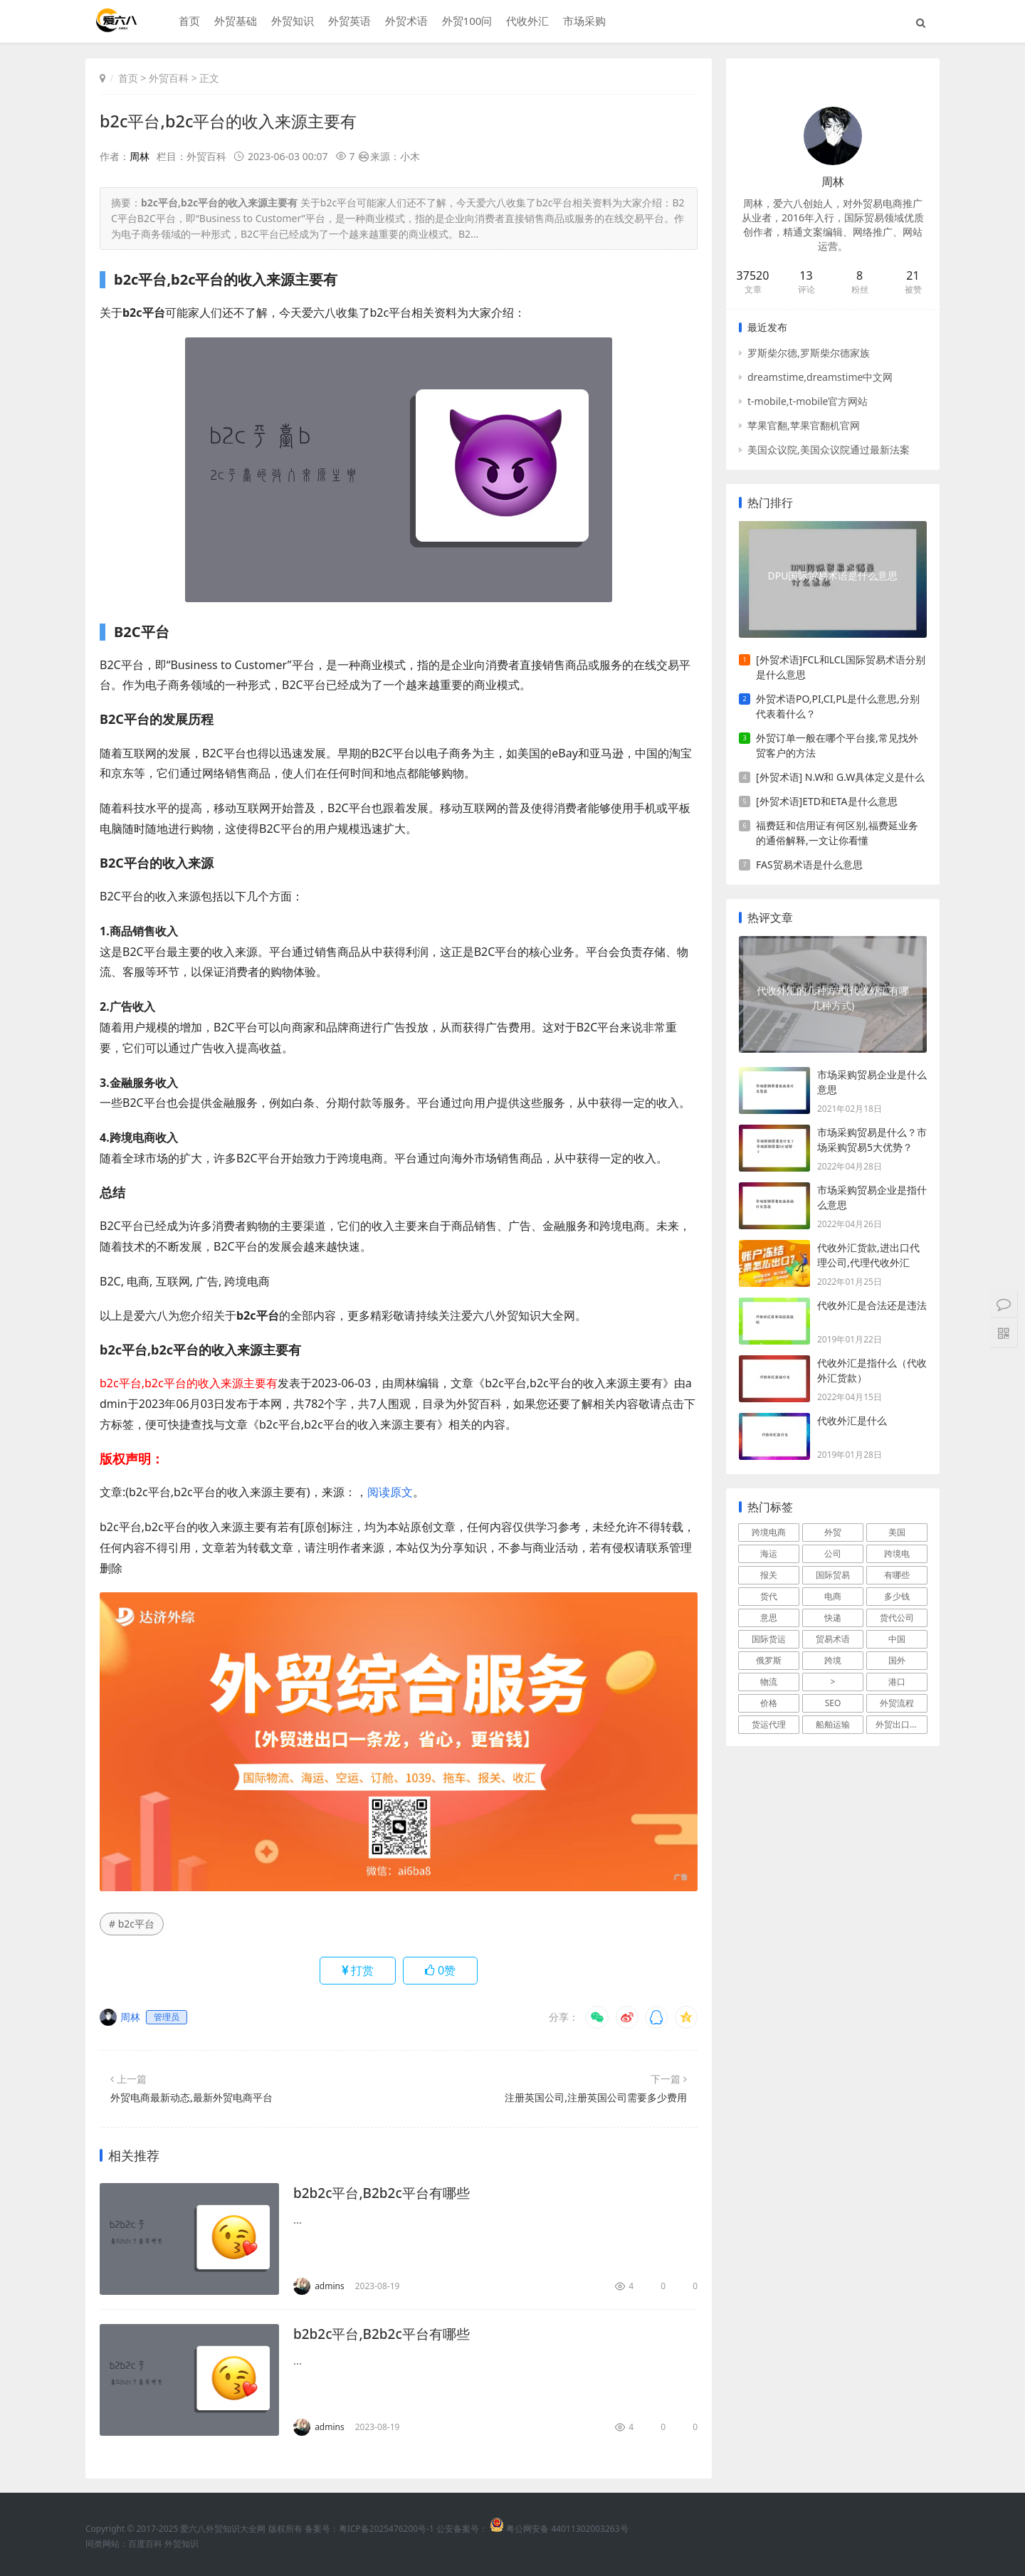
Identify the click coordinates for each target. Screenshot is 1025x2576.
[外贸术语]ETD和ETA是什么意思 (827, 801)
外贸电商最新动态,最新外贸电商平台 (191, 2097)
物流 (768, 1682)
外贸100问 (465, 22)
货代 (768, 1596)
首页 (187, 22)
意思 (768, 1618)
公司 (832, 1553)
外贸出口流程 (901, 1724)
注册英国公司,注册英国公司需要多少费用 (596, 2097)
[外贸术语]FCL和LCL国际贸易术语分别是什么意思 (840, 667)
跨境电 (897, 1553)
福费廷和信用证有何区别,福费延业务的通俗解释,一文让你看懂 (837, 833)
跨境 (832, 1660)
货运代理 (769, 1724)
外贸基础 (233, 22)
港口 (896, 1682)
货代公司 (897, 1618)
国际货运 (769, 1639)
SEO (833, 1703)
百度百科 (145, 2544)
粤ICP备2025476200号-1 (386, 2529)
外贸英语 (347, 22)
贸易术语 (833, 1639)
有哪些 (897, 1575)
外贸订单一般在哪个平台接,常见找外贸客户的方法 (837, 745)
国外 (896, 1660)
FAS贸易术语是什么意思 (809, 864)
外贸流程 (897, 1703)
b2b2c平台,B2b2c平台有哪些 (386, 2192)
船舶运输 (833, 1724)
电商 (832, 1596)
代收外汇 (526, 22)
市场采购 (583, 22)
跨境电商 (769, 1532)
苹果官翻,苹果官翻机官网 (803, 425)
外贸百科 (169, 78)
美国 (896, 1532)
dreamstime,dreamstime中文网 (820, 377)
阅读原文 (390, 1492)
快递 (832, 1618)
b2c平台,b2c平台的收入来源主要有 (233, 120)
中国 (896, 1639)
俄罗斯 (769, 1660)
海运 (768, 1553)
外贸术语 (404, 22)
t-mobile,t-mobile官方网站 (807, 401)
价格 (768, 1703)
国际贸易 (833, 1575)
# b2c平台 (131, 1923)
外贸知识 (290, 22)
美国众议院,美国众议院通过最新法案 (828, 449)
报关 (768, 1575)
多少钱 (897, 1596)
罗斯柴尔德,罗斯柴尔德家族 (808, 352)
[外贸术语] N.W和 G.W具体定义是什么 (840, 777)
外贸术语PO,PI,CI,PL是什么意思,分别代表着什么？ (838, 706)
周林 (139, 156)
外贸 (832, 1532)
